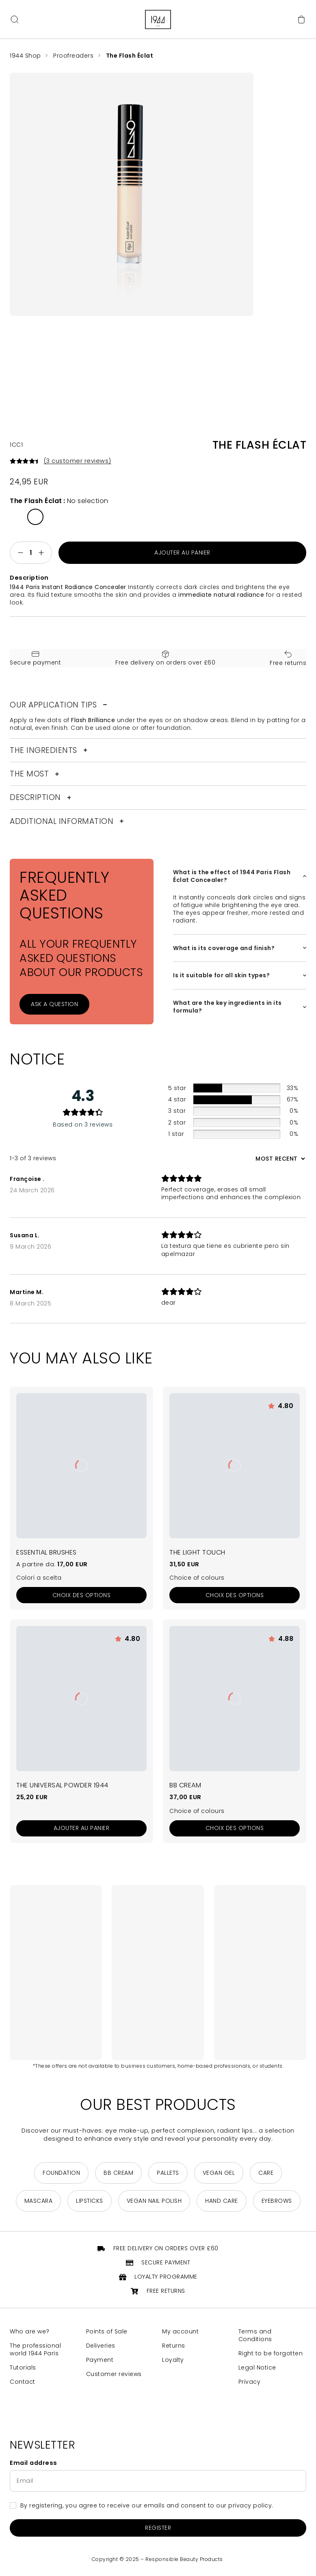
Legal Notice (257, 2368)
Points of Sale (107, 2332)
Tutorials (23, 2368)
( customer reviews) (78, 461)
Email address (33, 2463)
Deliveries (100, 2346)
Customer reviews (114, 2374)
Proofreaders (74, 56)
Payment (100, 2360)
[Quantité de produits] (30, 553)
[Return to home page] (158, 19)
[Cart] (301, 19)
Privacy (249, 2382)
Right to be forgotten (270, 2354)
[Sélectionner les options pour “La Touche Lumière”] (234, 1595)
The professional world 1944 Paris (35, 2350)
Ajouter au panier (182, 553)
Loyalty (173, 2360)
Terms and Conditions (255, 2336)
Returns (173, 2346)
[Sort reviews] (279, 1159)
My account (180, 2332)
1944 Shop (25, 56)
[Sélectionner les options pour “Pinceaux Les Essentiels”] (81, 1595)
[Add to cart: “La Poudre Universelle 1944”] (81, 1828)
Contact (22, 2382)
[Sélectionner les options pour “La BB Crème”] (234, 1828)
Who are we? (30, 2332)
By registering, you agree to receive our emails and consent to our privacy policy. (146, 2506)
